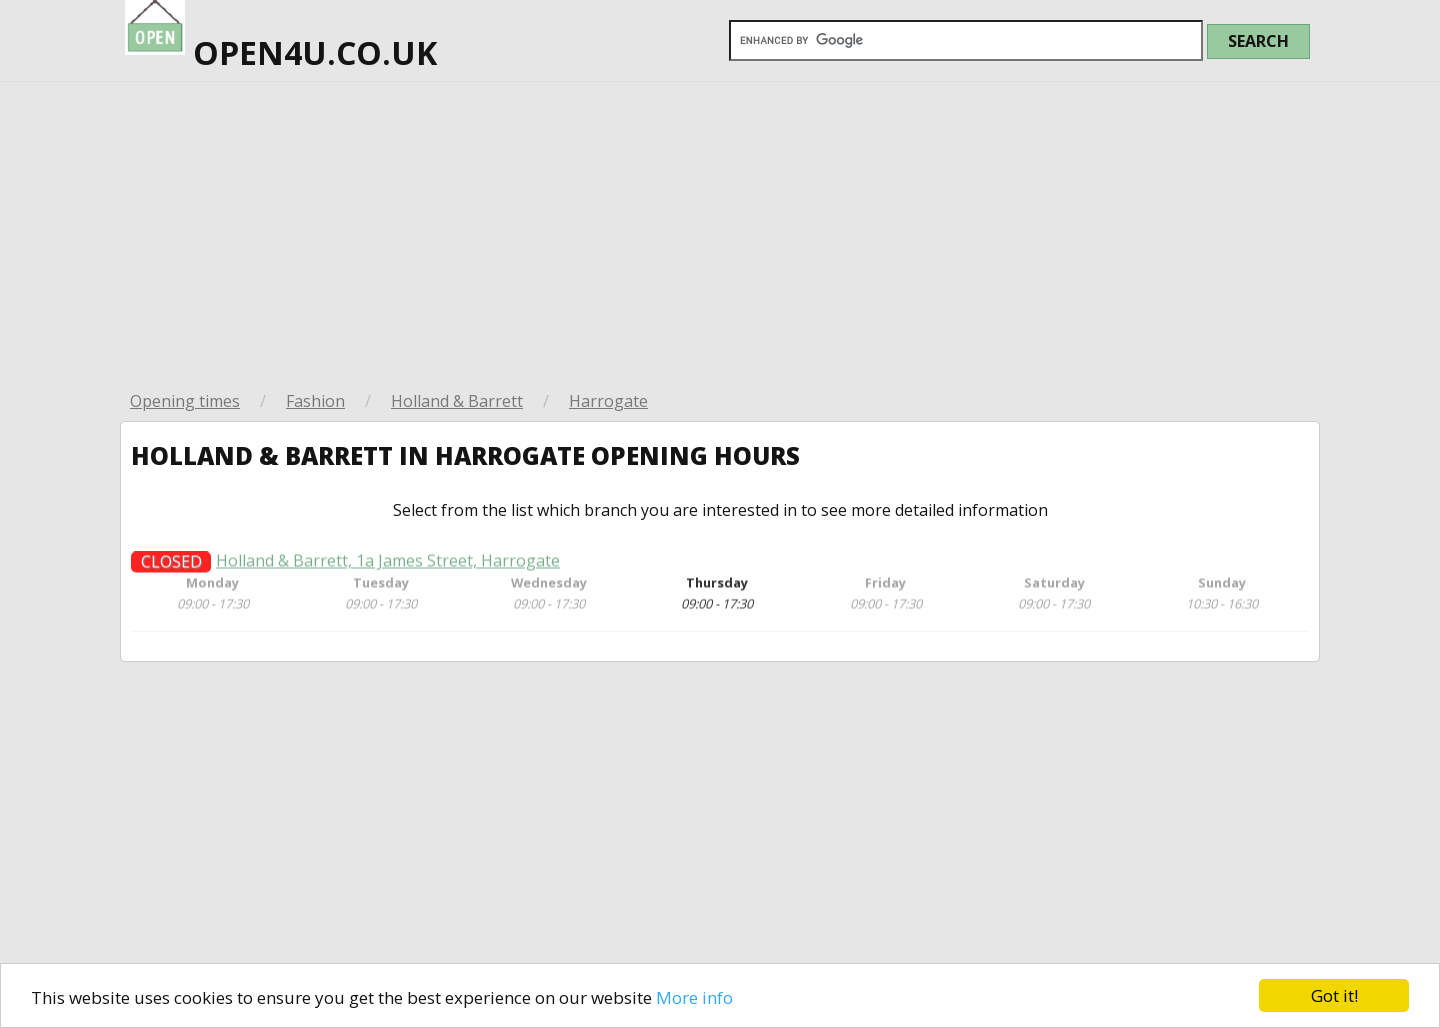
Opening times (185, 401)
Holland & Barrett (457, 401)
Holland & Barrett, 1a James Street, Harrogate (388, 568)
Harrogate (608, 401)
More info (694, 997)
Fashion (315, 401)
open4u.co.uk (281, 37)
